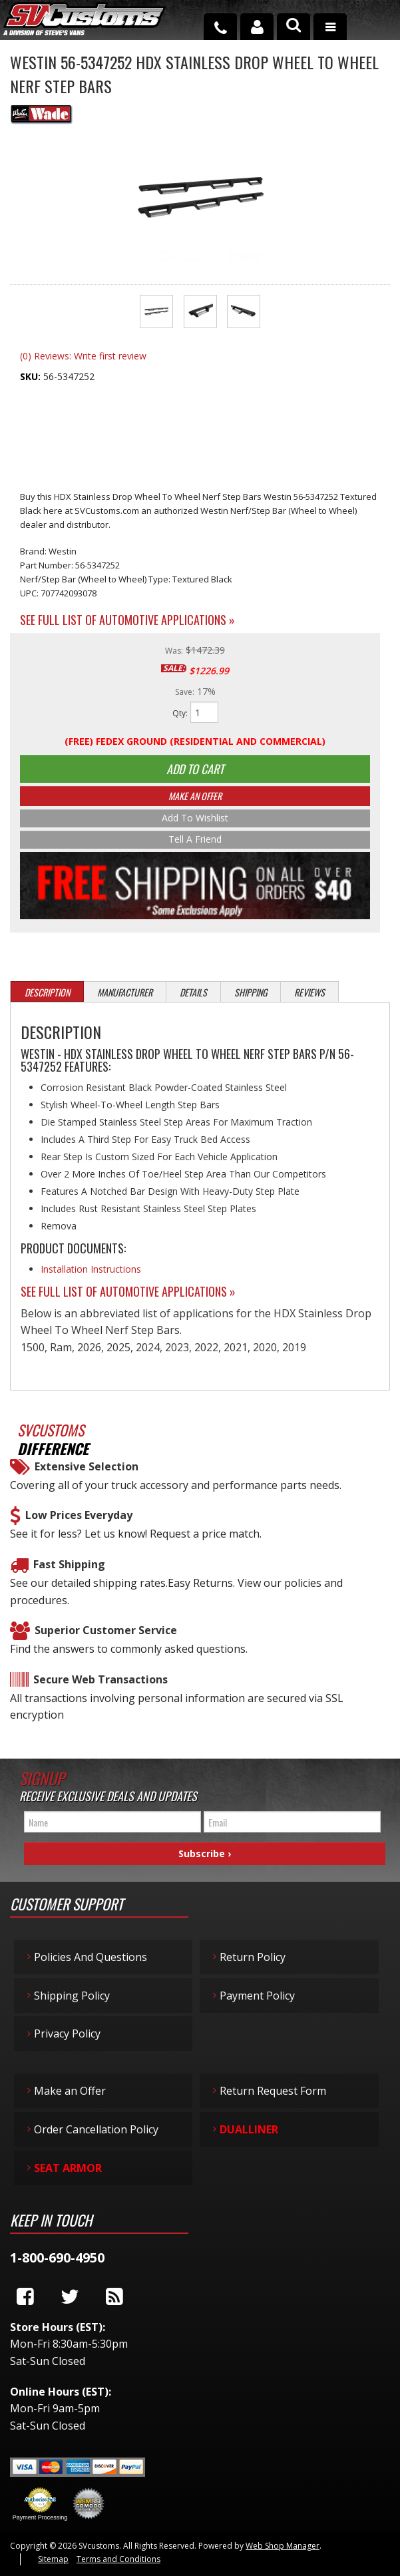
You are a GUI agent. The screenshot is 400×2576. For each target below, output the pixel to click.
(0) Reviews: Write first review (83, 355)
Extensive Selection (86, 1469)
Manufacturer (124, 996)
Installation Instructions (91, 1273)
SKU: (31, 376)
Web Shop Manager (282, 2549)
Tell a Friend (195, 842)
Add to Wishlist (195, 820)
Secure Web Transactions (100, 1682)
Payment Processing (40, 2520)
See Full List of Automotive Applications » (127, 619)
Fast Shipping (69, 1568)
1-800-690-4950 (57, 2261)
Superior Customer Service (106, 1634)
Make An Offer (195, 798)
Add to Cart (195, 770)
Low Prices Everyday (78, 1519)
